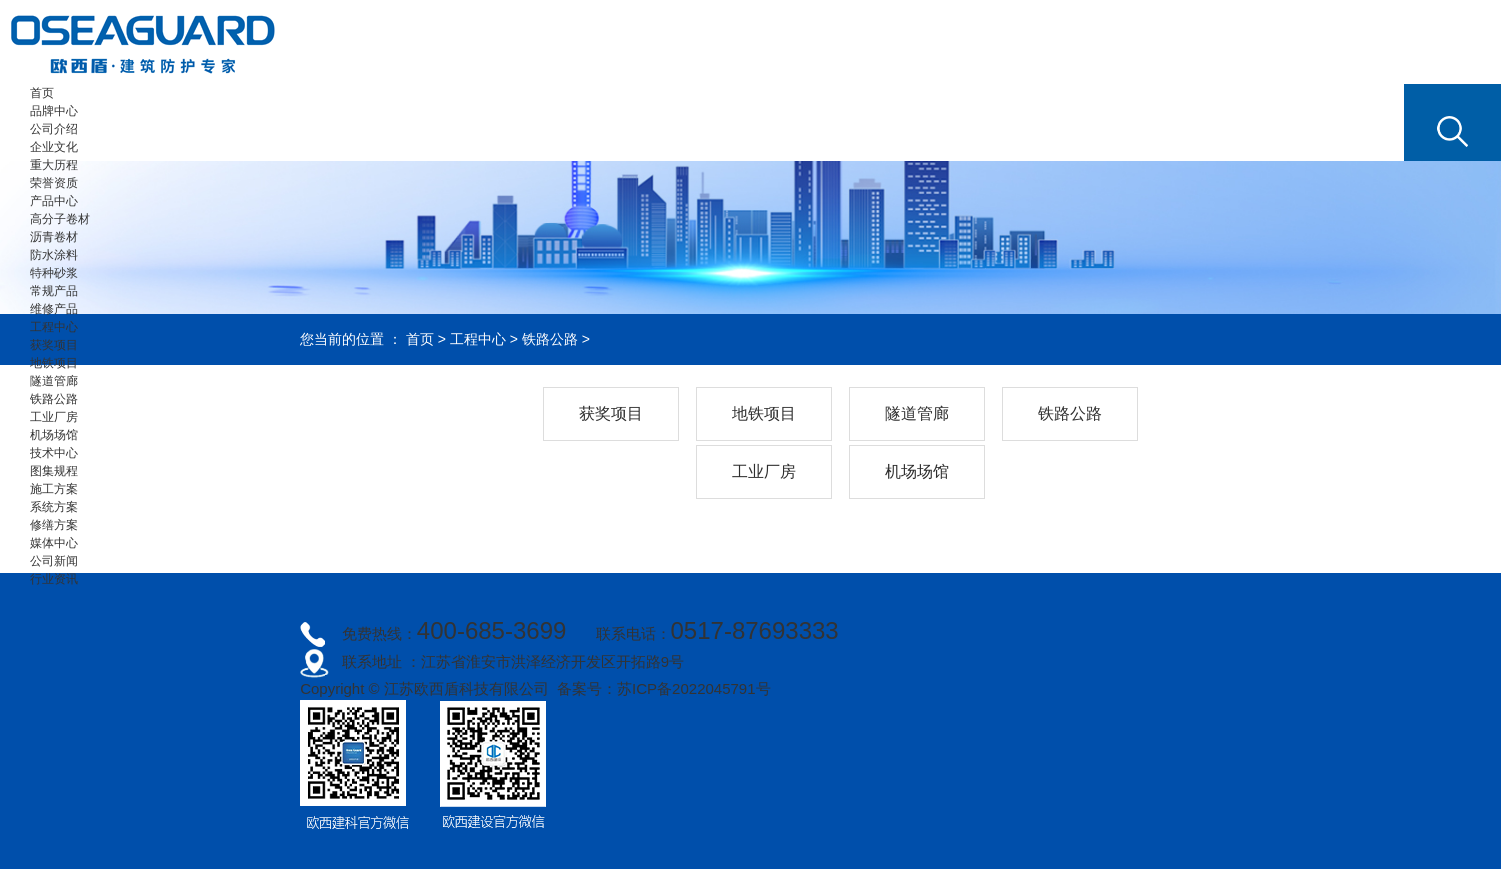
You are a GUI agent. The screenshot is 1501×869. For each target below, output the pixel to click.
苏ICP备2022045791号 (693, 688)
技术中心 (54, 453)
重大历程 (54, 165)
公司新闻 (54, 561)
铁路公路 (54, 399)
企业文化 (54, 147)
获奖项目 (54, 345)
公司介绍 (54, 129)
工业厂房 (54, 417)
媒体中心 (54, 543)
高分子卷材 (60, 219)
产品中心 (54, 201)
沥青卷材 (54, 237)
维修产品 (54, 309)
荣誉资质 (54, 183)
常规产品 (54, 291)
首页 (42, 93)
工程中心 (54, 327)
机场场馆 (54, 435)
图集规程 (54, 471)
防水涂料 (54, 255)
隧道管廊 (54, 381)
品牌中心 (54, 111)
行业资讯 (54, 579)
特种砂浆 (54, 273)
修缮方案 (54, 525)
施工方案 (54, 489)
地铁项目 (54, 363)
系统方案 (54, 507)
